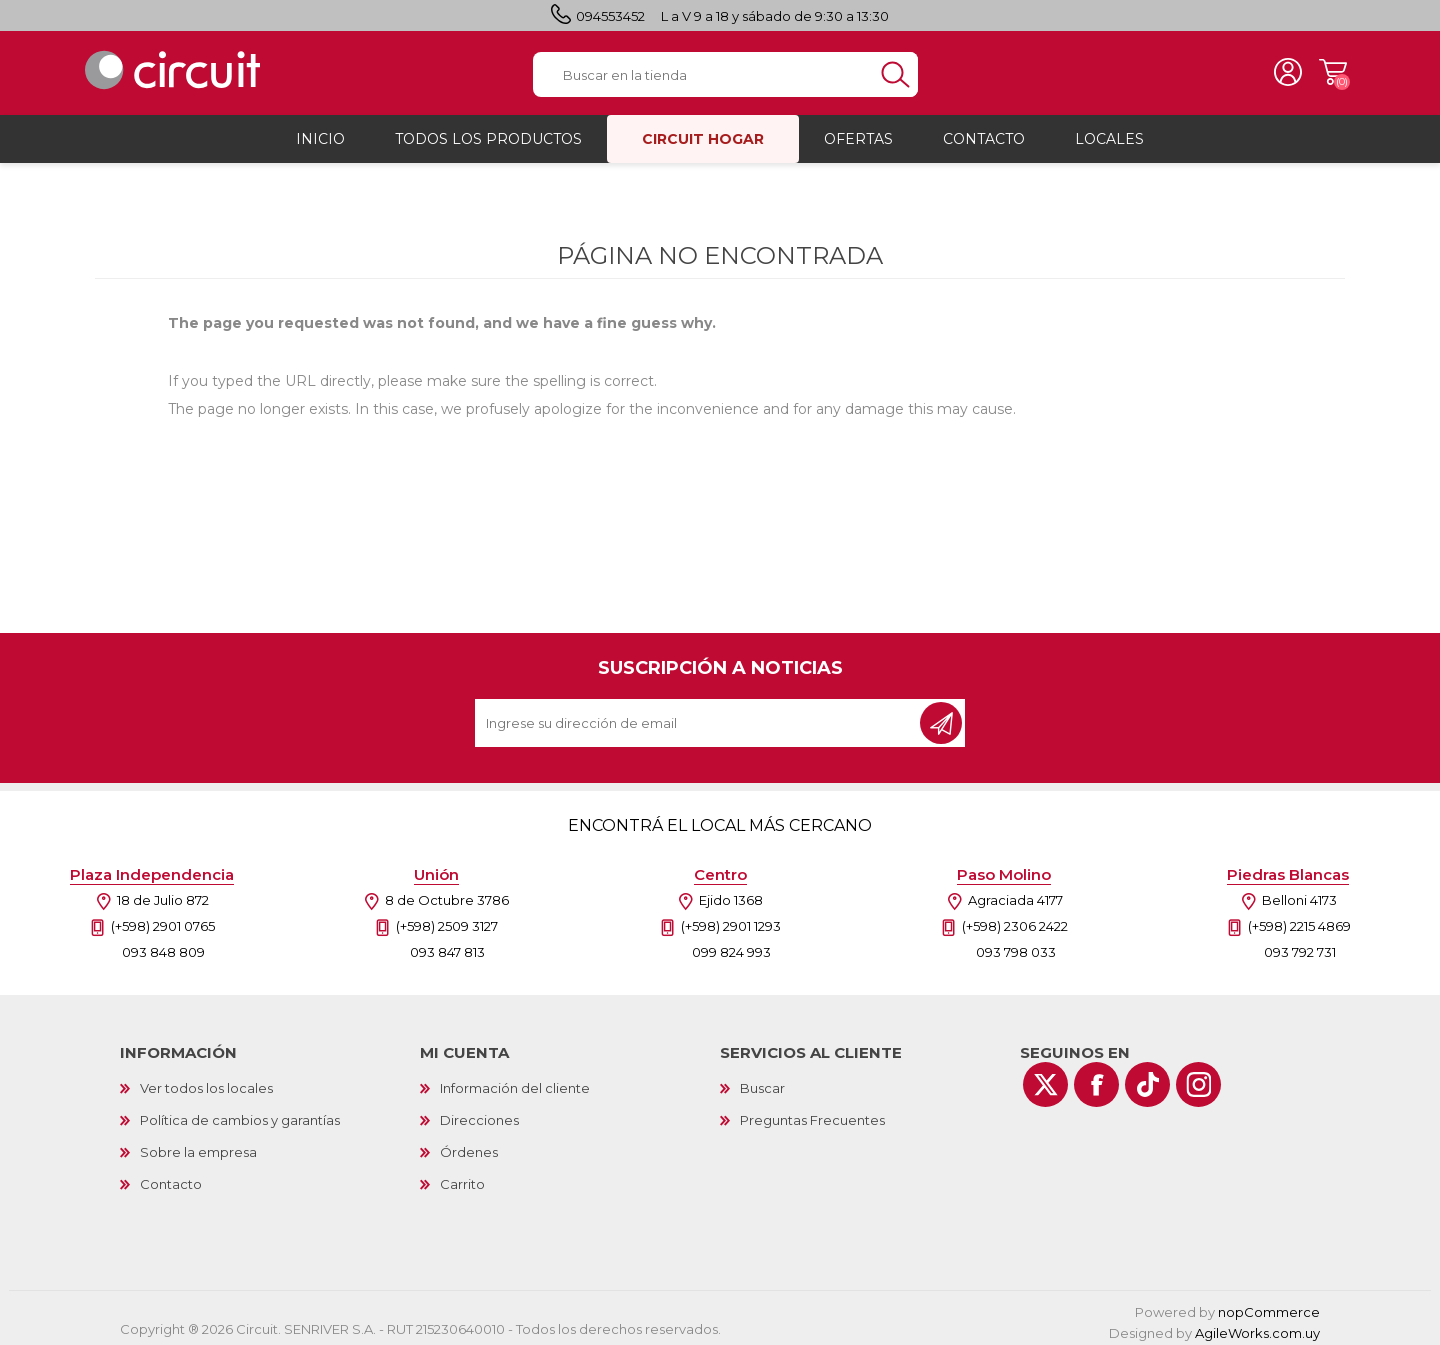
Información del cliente (515, 1082)
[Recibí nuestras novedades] (699, 717)
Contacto (171, 1178)
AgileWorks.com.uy (1257, 1327)
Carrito (1325, 70)
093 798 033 (1016, 946)
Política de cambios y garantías (240, 1114)
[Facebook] (1096, 1078)
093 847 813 (447, 946)
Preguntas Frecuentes (812, 1114)
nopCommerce (1269, 1306)
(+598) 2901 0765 (163, 920)
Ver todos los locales (206, 1082)
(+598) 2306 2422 (1015, 920)
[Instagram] (1198, 1078)
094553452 (610, 16)
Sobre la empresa (198, 1146)
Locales (1109, 133)
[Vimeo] (1147, 1078)
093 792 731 (1300, 946)
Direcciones (479, 1114)
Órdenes (469, 1146)
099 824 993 (731, 946)
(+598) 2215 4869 (1299, 920)
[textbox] (702, 71)
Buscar (762, 1082)
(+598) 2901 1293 (731, 920)
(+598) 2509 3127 (447, 920)
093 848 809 (163, 946)
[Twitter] (1045, 1078)
